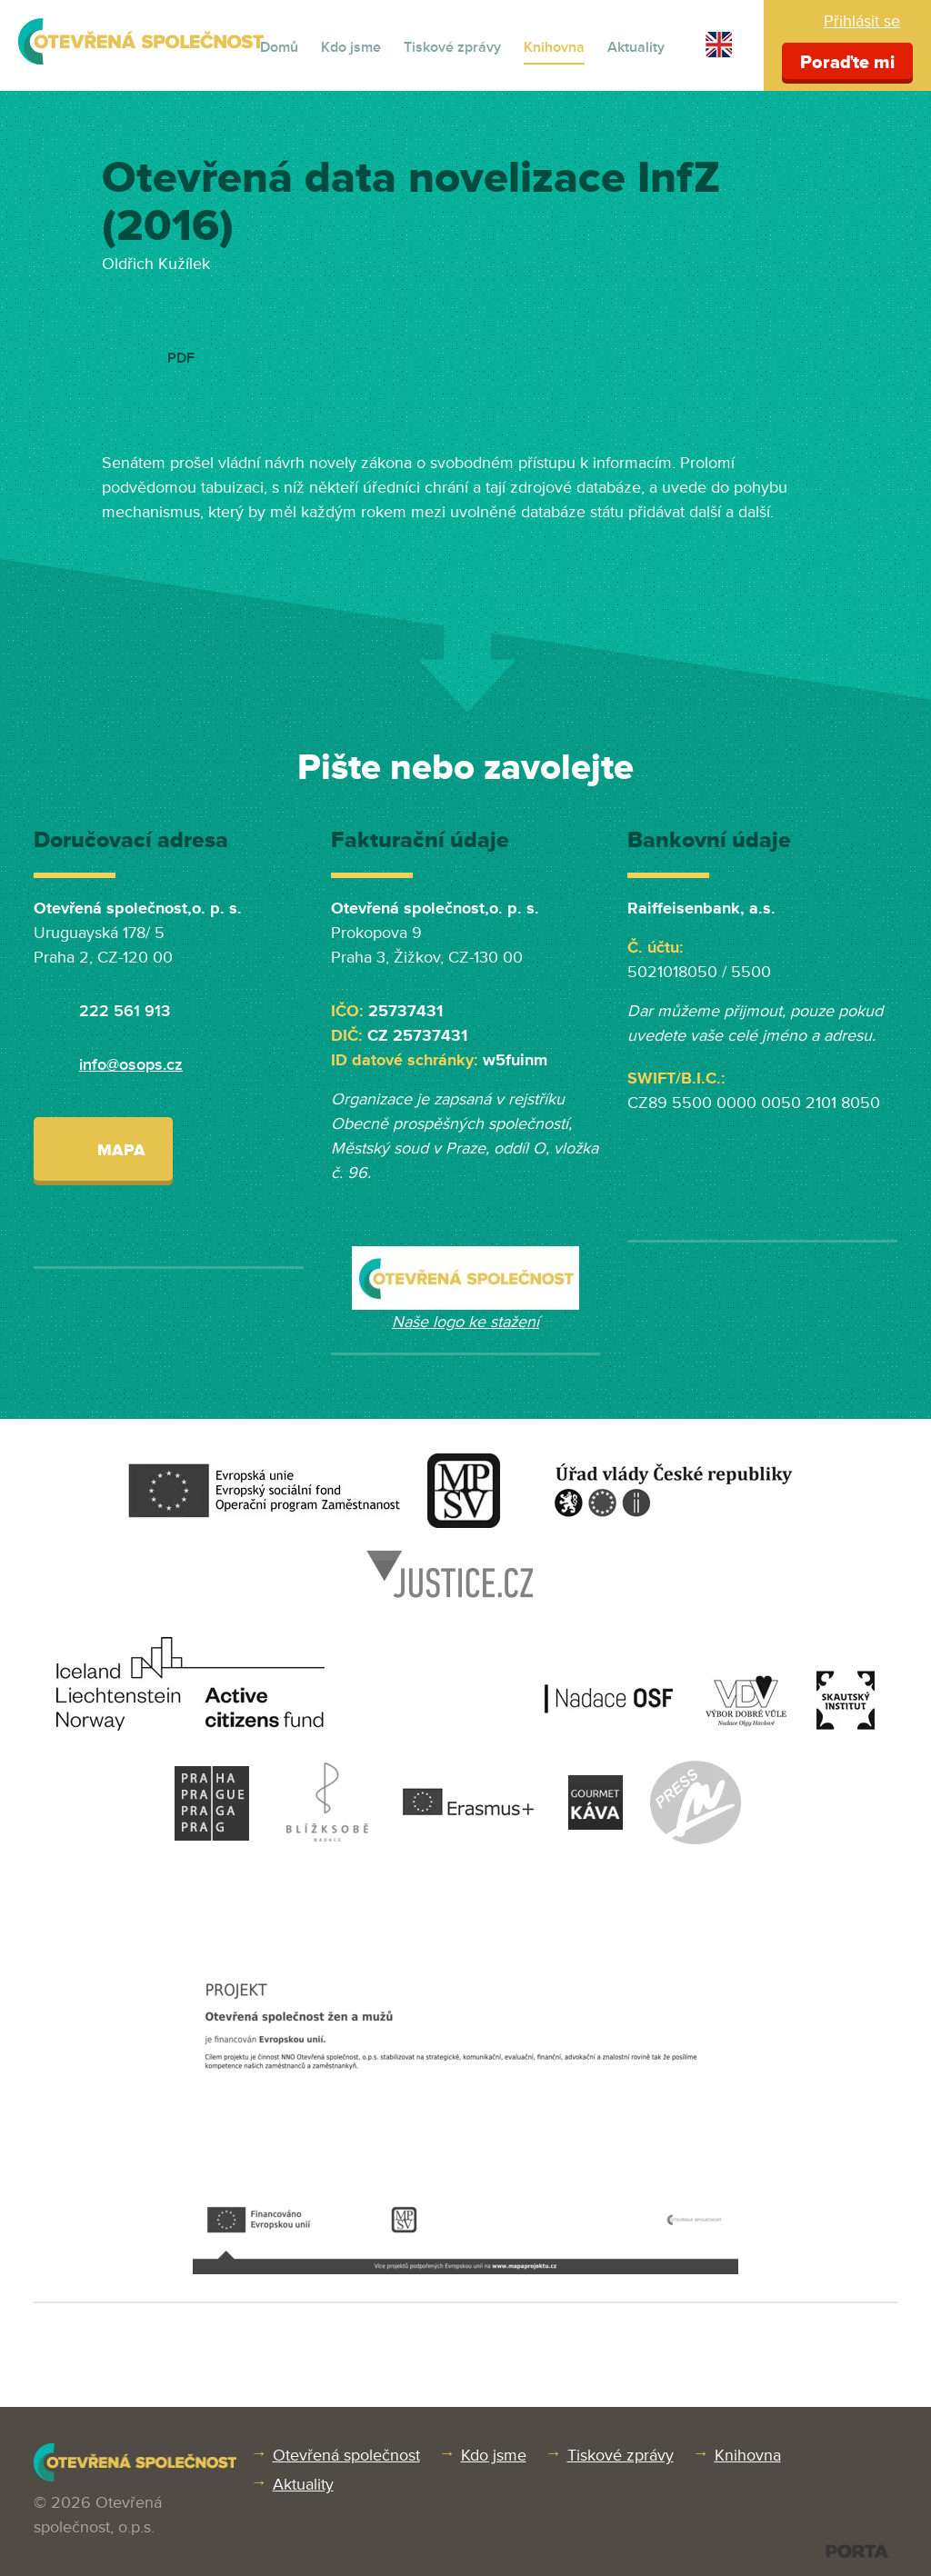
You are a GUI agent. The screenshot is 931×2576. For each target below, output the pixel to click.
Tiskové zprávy (452, 47)
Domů (279, 47)
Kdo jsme (351, 47)
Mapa (103, 1148)
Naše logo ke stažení (465, 1322)
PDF (181, 358)
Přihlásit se (862, 21)
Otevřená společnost (346, 2455)
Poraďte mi (847, 63)
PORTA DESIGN (857, 2551)
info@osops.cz (131, 1064)
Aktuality (636, 47)
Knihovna (554, 47)
